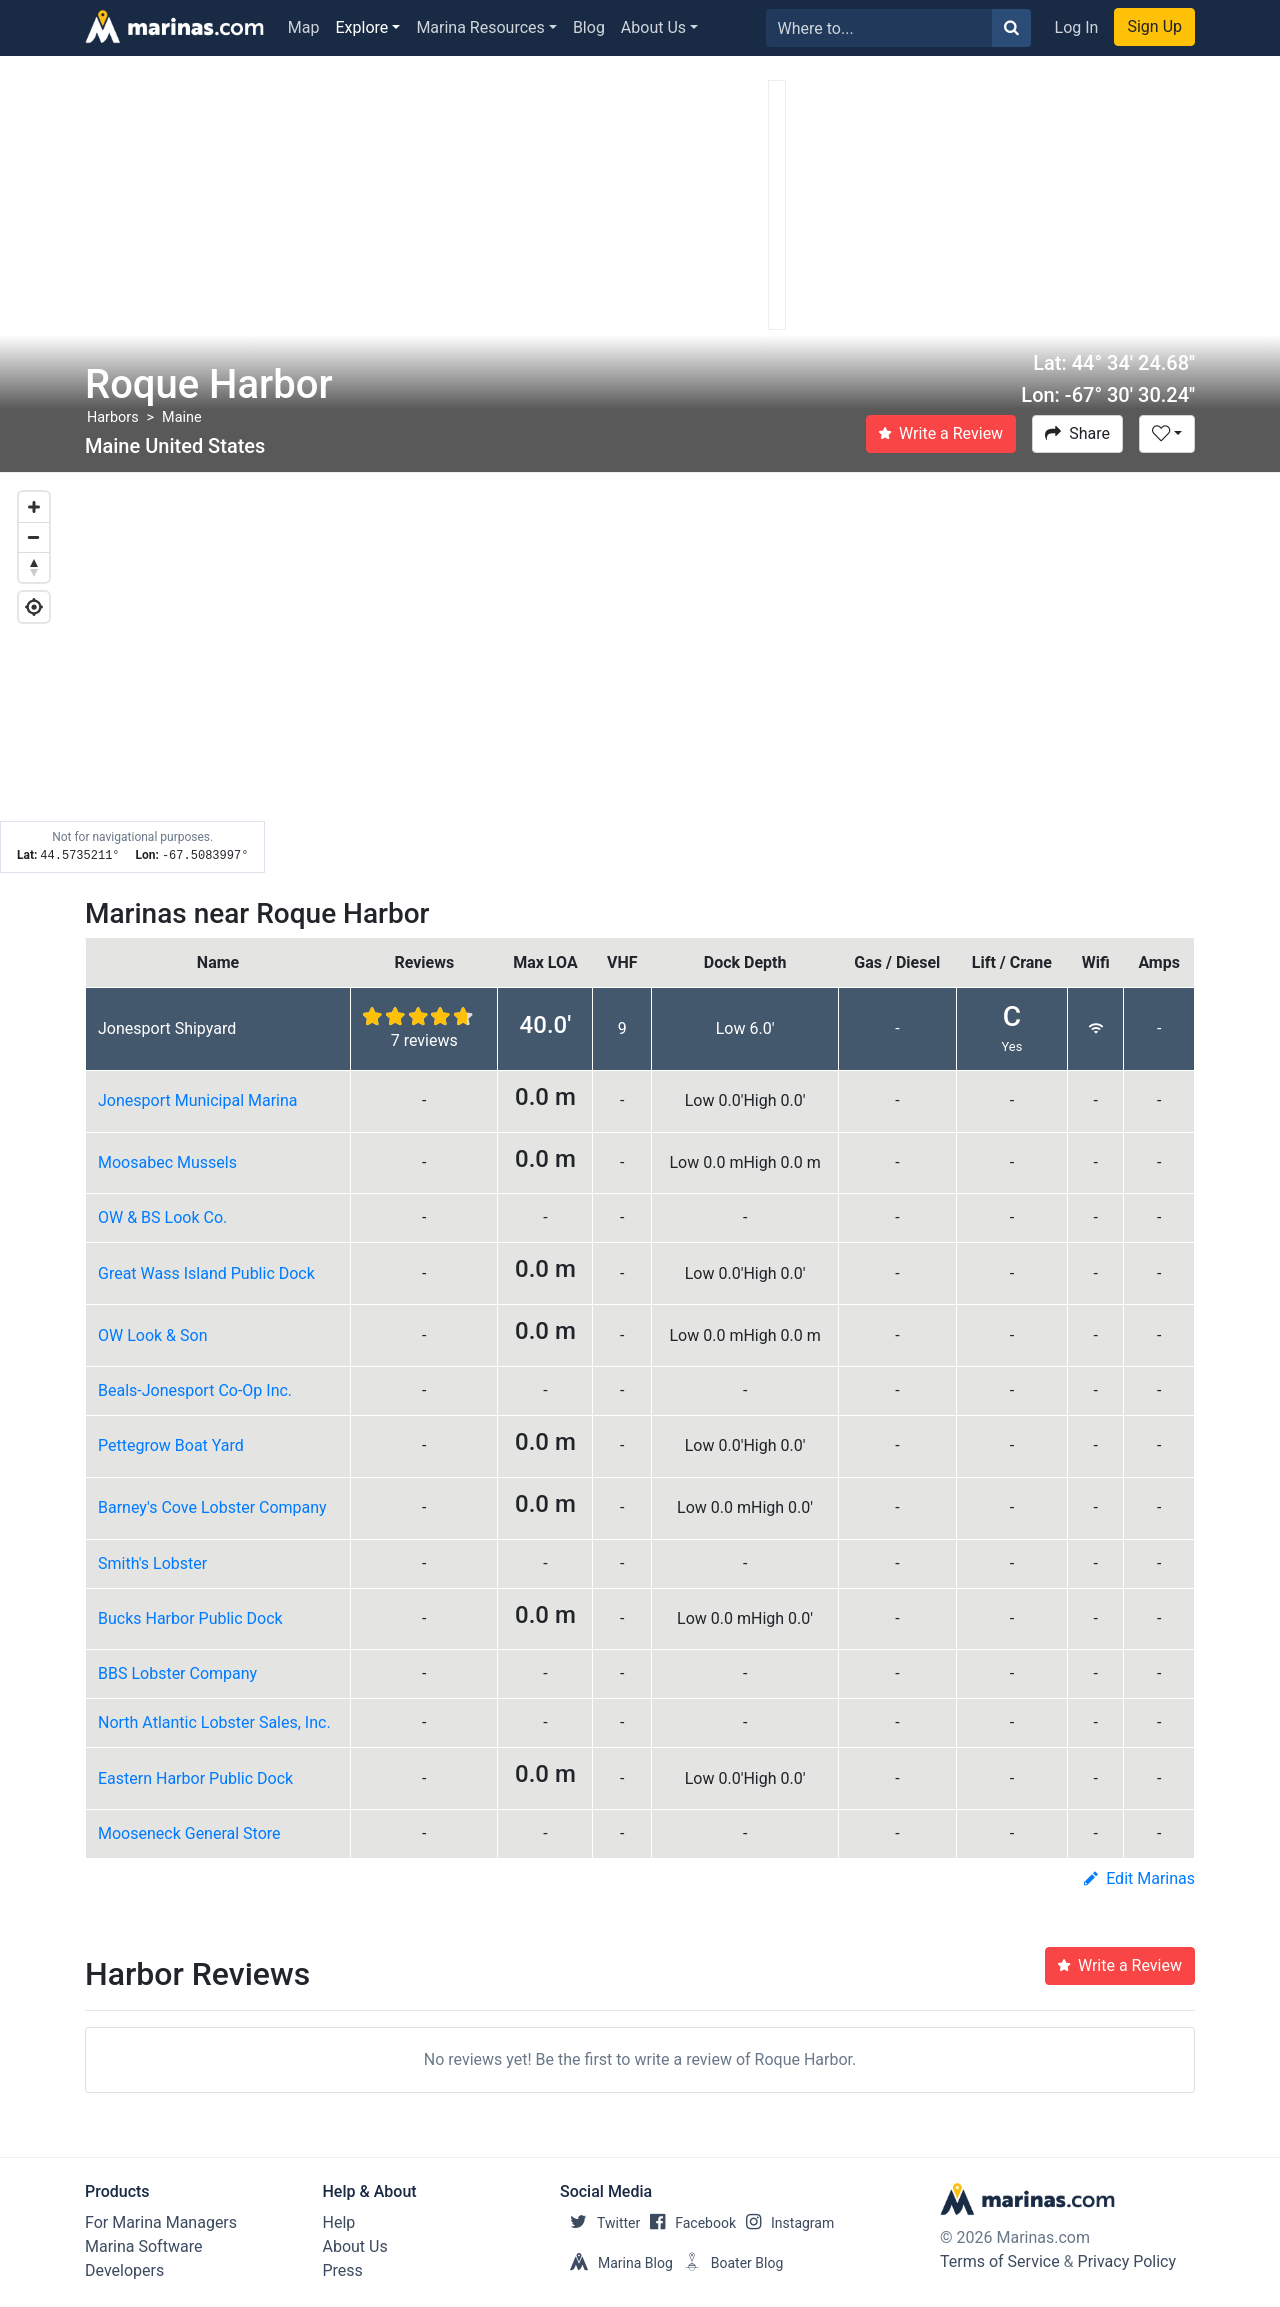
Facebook (688, 2223)
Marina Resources (480, 27)
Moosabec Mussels (167, 1162)
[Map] (640, 673)
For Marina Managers (161, 2222)
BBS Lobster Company (177, 1673)
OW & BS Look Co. (162, 1217)
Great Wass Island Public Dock (206, 1273)
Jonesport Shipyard (167, 1028)
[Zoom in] (34, 507)
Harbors (113, 417)
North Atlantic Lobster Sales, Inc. (214, 1722)
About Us (653, 27)
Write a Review (941, 433)
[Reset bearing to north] (34, 567)
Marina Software (143, 2246)
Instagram (785, 2223)
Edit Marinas (1139, 1878)
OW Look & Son (153, 1335)
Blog (589, 27)
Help (339, 2222)
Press (343, 2270)
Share (1077, 433)
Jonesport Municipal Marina (198, 1100)
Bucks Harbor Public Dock (190, 1618)
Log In (1077, 27)
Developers (124, 2270)
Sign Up (1154, 26)
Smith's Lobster (152, 1563)
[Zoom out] (34, 537)
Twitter (600, 2223)
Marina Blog (616, 2263)
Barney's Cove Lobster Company (212, 1507)
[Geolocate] (34, 607)
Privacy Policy (1127, 2261)
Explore (362, 27)
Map (304, 27)
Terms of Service (1000, 2261)
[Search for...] (879, 28)
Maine (181, 417)
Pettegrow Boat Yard (171, 1445)
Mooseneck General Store (189, 1833)
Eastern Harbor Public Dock (195, 1778)
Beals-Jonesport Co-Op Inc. (195, 1390)
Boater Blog (728, 2263)
